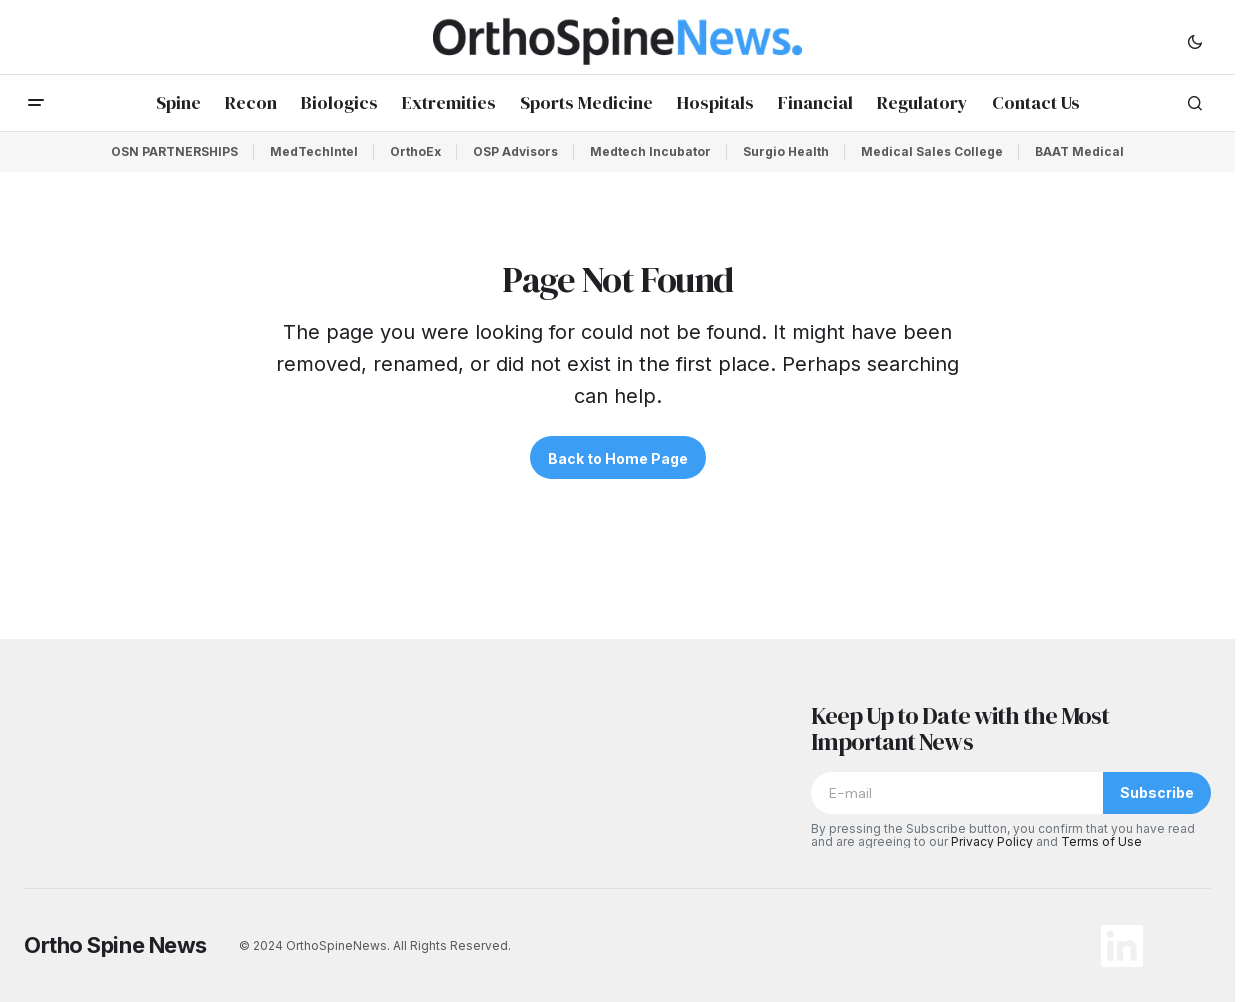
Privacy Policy (992, 841)
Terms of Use (1101, 841)
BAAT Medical (1079, 151)
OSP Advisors (515, 151)
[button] (1195, 41)
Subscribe (1157, 792)
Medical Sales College (932, 151)
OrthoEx (415, 151)
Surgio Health (786, 151)
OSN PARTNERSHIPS (174, 151)
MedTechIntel (314, 151)
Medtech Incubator (650, 151)
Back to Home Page (618, 458)
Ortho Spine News (115, 945)
